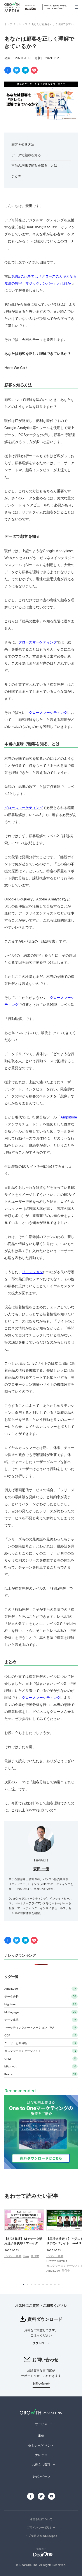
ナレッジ (22, 24)
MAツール (10, 2066)
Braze (8, 2074)
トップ (8, 24)
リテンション (32, 1272)
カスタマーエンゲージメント (22, 2050)
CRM (7, 2058)
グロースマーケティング (37, 642)
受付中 (35, 2256)
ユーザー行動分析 (15, 2043)
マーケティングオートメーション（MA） (30, 2027)
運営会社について (41, 2519)
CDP (7, 2035)
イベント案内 (12, 2256)
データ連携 (11, 2020)
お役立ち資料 (41, 2464)
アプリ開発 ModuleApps (41, 2536)
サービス (41, 2424)
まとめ (16, 176)
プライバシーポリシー (41, 2527)
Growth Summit (56, 2261)
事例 (41, 2436)
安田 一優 (41, 1869)
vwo (26, 2256)
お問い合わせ (41, 2383)
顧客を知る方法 (22, 144)
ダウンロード (41, 2343)
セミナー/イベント (41, 2445)
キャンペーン (41, 2476)
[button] (23, 2284)
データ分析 (11, 1996)
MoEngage (11, 2012)
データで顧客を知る (26, 155)
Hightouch (11, 2004)
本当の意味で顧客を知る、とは (34, 165)
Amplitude (68, 1117)
